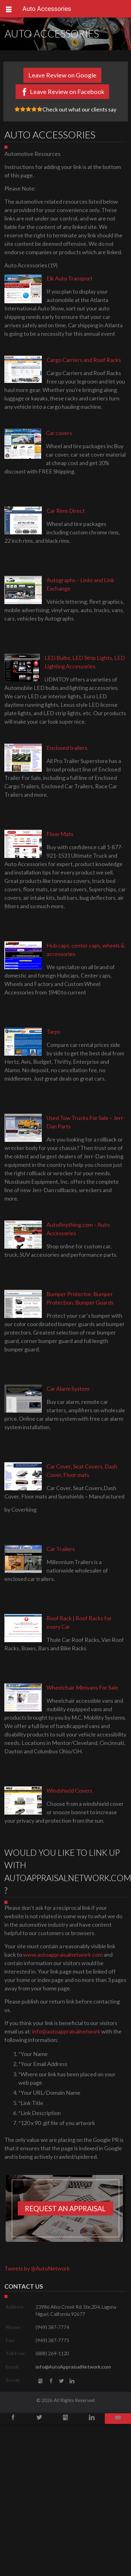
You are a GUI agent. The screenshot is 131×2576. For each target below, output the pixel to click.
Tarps (53, 1031)
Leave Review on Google (62, 75)
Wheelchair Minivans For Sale (82, 1687)
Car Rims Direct (65, 510)
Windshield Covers (69, 1790)
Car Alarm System (67, 1388)
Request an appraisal (65, 2208)
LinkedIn (72, 2381)
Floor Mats (59, 833)
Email (118, 2418)
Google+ (65, 2418)
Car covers (59, 432)
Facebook (51, 2381)
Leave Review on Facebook (67, 91)
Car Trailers (60, 1548)
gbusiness (40, 2381)
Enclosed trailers (66, 747)
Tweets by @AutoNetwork (37, 2268)
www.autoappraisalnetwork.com (63, 1954)
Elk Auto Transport (69, 278)
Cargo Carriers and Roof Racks (83, 359)
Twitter (61, 2381)
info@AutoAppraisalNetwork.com (73, 2367)
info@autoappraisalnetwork (66, 2031)
